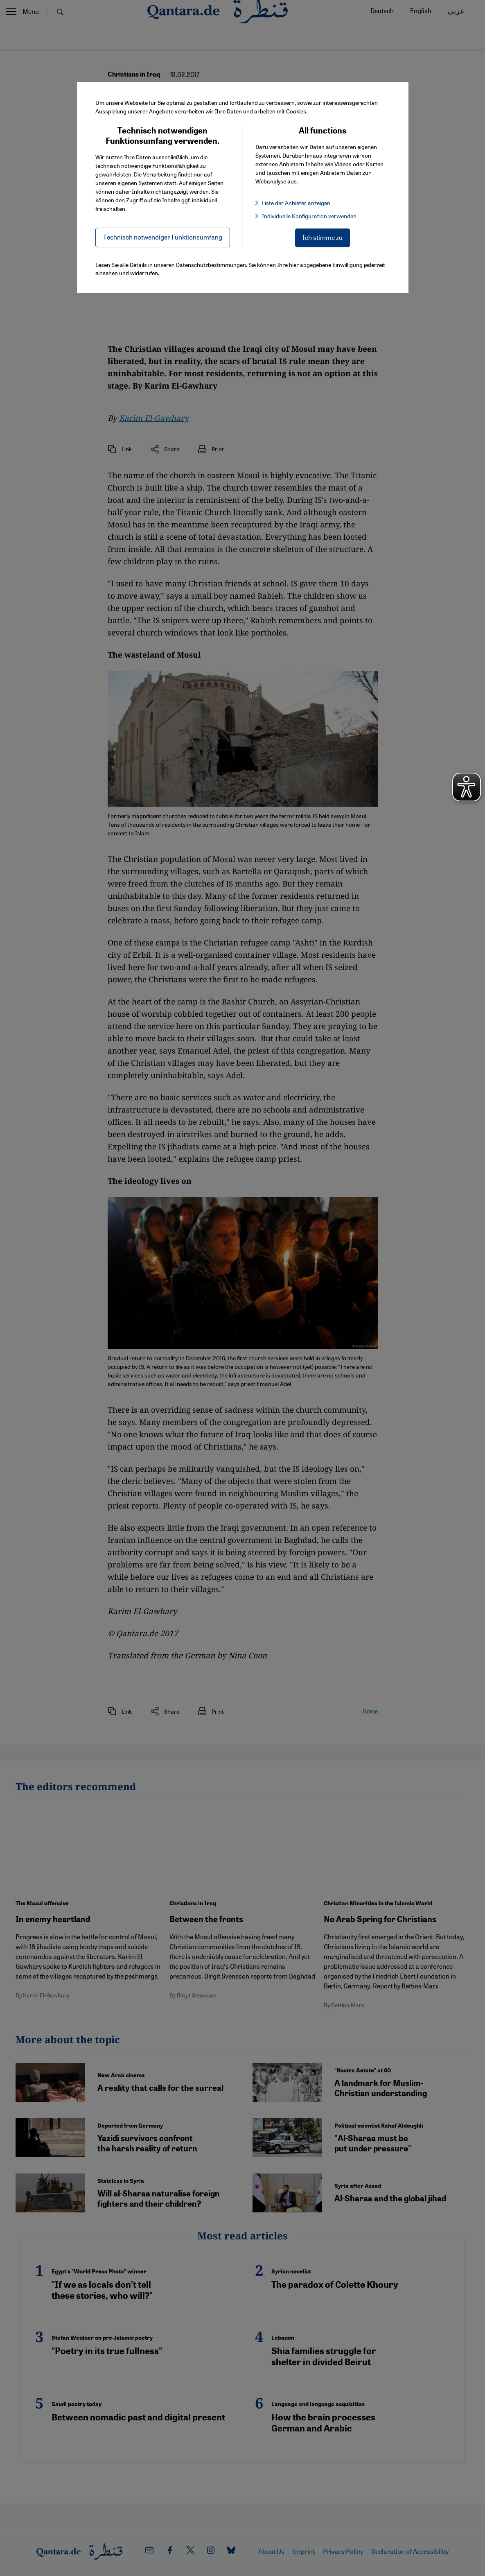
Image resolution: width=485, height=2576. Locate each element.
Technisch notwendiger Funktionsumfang (162, 237)
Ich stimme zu (322, 237)
